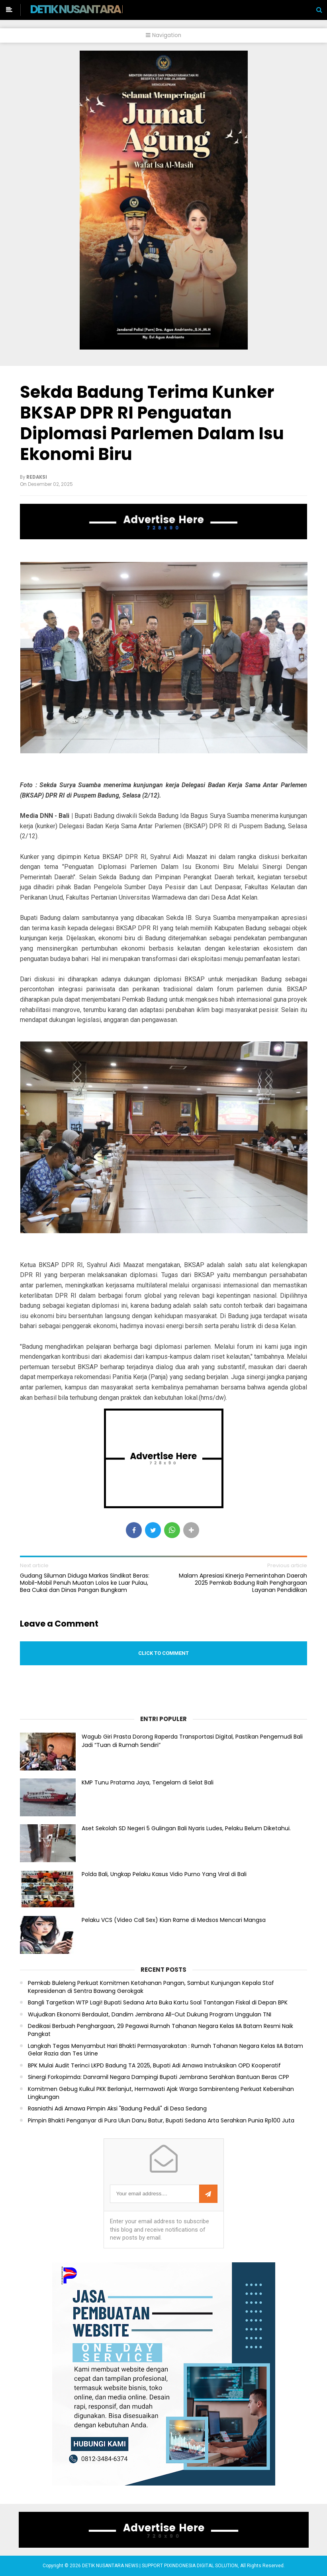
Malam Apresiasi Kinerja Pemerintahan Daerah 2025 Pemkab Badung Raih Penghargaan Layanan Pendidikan (243, 1583)
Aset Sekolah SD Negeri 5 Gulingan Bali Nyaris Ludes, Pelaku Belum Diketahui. (186, 1828)
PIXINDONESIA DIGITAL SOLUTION (201, 2565)
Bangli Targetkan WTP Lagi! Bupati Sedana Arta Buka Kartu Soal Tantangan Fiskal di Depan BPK (158, 2002)
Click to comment (163, 1653)
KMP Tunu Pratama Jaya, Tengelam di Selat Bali (147, 1782)
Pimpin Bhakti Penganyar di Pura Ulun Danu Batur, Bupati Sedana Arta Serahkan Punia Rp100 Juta (161, 2120)
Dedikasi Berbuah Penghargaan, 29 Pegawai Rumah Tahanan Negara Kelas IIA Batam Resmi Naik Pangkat (160, 2030)
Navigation (163, 35)
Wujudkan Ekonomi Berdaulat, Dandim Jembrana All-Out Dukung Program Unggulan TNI (149, 2014)
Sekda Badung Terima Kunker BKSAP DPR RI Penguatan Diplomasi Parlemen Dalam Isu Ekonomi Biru (152, 423)
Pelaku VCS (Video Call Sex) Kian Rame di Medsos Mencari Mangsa (174, 1920)
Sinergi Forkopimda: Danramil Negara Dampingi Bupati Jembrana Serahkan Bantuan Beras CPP (158, 2077)
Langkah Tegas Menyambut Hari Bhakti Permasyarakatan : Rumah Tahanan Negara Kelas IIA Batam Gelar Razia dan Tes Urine (165, 2050)
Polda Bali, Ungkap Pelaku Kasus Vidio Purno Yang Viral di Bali (164, 1874)
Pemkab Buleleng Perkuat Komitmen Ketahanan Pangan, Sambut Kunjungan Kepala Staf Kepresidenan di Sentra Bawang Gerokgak (151, 1987)
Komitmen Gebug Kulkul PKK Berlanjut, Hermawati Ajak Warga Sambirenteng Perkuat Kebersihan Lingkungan (161, 2093)
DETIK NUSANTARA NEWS (90, 9)
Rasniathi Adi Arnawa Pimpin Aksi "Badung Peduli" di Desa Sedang (117, 2108)
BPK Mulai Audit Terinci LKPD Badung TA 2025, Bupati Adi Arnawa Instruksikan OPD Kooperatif (154, 2065)
